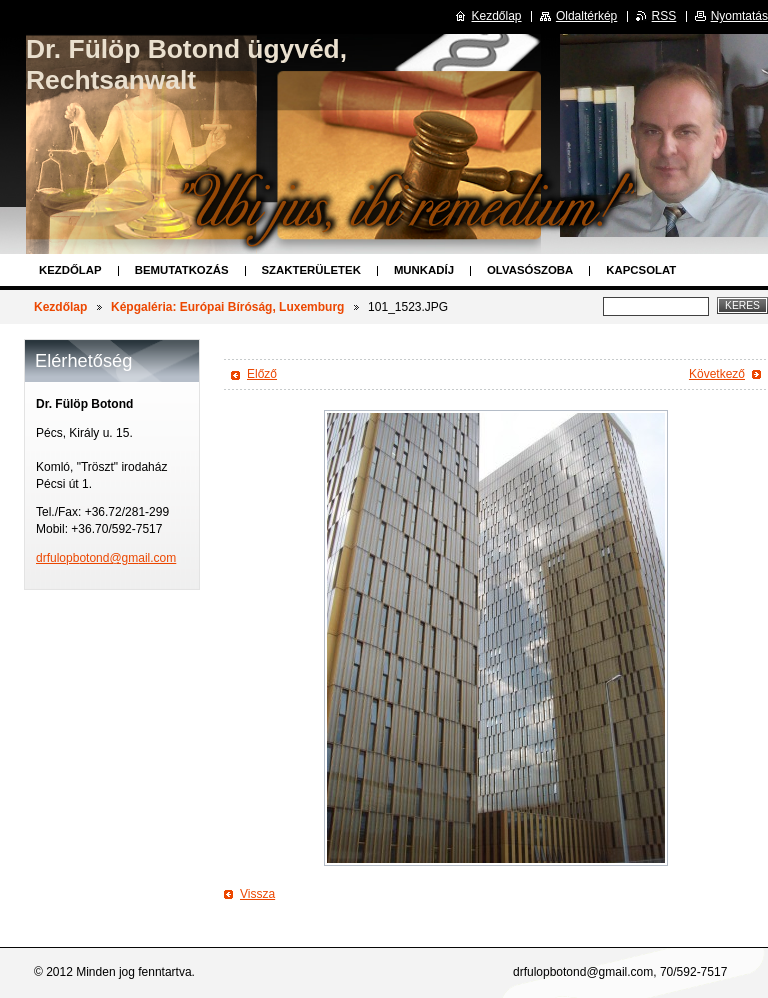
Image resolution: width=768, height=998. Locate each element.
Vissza (257, 894)
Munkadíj (424, 270)
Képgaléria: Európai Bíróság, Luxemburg (227, 307)
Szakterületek (311, 270)
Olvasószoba (530, 270)
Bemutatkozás (182, 270)
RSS (664, 16)
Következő (717, 374)
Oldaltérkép (586, 16)
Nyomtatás (739, 16)
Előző (262, 374)
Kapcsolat (641, 270)
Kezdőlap (70, 270)
